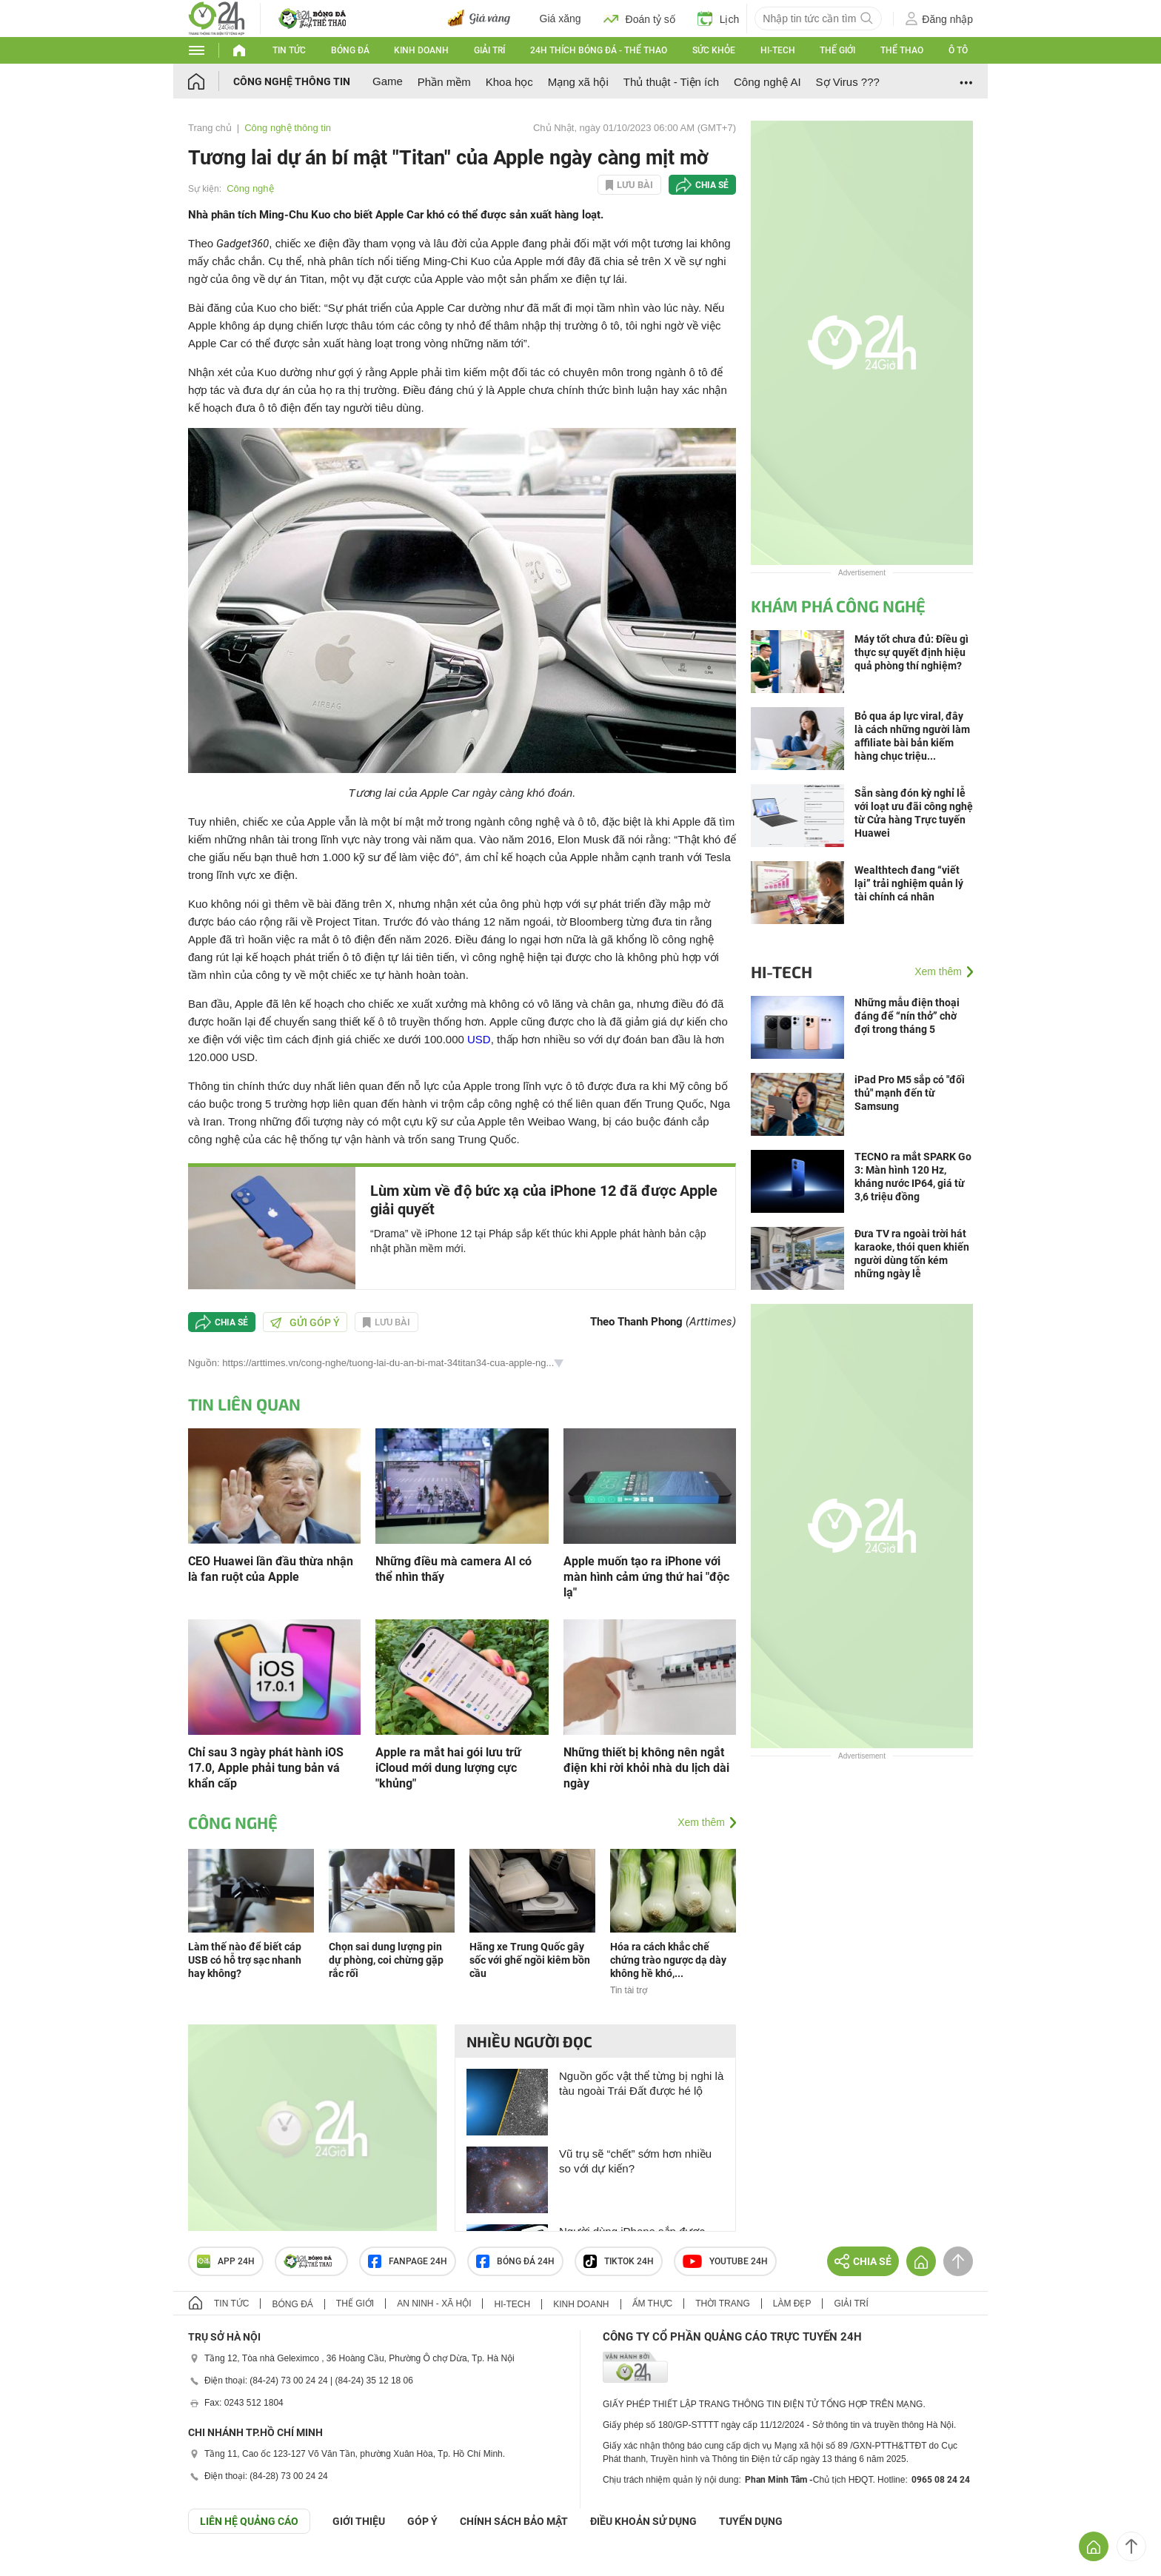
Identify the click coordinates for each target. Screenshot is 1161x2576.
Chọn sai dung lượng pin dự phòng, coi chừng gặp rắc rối (386, 1960)
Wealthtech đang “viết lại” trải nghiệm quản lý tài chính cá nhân (908, 883)
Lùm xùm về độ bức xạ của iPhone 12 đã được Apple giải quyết (543, 1200)
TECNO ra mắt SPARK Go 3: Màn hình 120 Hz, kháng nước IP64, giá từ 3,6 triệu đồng (912, 1176)
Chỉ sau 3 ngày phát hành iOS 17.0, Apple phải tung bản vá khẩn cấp (266, 1767)
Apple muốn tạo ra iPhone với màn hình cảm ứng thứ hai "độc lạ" (646, 1576)
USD (479, 1039)
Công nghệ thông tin (291, 81)
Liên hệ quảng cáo (249, 2521)
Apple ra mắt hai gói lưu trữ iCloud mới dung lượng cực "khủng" (448, 1767)
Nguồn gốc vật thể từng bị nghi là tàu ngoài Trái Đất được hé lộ (641, 2083)
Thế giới (837, 50)
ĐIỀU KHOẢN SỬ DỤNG (643, 2521)
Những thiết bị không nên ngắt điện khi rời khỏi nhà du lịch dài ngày (646, 1767)
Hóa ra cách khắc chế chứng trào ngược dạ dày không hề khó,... (668, 1960)
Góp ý (422, 2521)
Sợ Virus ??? (848, 82)
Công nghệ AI (767, 82)
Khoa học (509, 82)
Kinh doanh (421, 50)
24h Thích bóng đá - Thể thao (598, 50)
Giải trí (489, 50)
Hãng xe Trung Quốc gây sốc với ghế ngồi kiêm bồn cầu (529, 1960)
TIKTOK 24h (618, 2261)
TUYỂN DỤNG (751, 2521)
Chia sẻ (712, 185)
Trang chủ (210, 127)
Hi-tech (777, 50)
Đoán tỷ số (639, 18)
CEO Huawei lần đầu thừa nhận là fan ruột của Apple (270, 1569)
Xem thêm (701, 1822)
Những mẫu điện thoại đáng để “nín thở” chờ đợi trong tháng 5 (907, 1016)
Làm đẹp (792, 2303)
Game (387, 81)
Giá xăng (560, 18)
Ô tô (958, 50)
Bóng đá (350, 50)
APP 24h (226, 2261)
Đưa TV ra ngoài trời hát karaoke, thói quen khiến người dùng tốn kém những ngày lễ (911, 1253)
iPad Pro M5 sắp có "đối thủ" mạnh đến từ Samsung (909, 1093)
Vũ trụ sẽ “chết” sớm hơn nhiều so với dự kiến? (635, 2161)
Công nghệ (250, 188)
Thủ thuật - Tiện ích (671, 82)
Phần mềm (444, 82)
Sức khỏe (713, 50)
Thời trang (722, 2303)
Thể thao (901, 50)
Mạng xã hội (578, 82)
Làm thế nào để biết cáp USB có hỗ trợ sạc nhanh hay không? (244, 1960)
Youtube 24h (725, 2261)
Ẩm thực (652, 2303)
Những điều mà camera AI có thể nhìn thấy (453, 1569)
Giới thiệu (358, 2521)
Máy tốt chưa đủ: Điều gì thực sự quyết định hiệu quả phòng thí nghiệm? (911, 652)
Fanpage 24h (407, 2261)
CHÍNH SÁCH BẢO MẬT (514, 2521)
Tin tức (289, 50)
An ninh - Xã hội (434, 2303)
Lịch (718, 18)
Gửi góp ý (305, 1322)
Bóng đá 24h (515, 2261)
